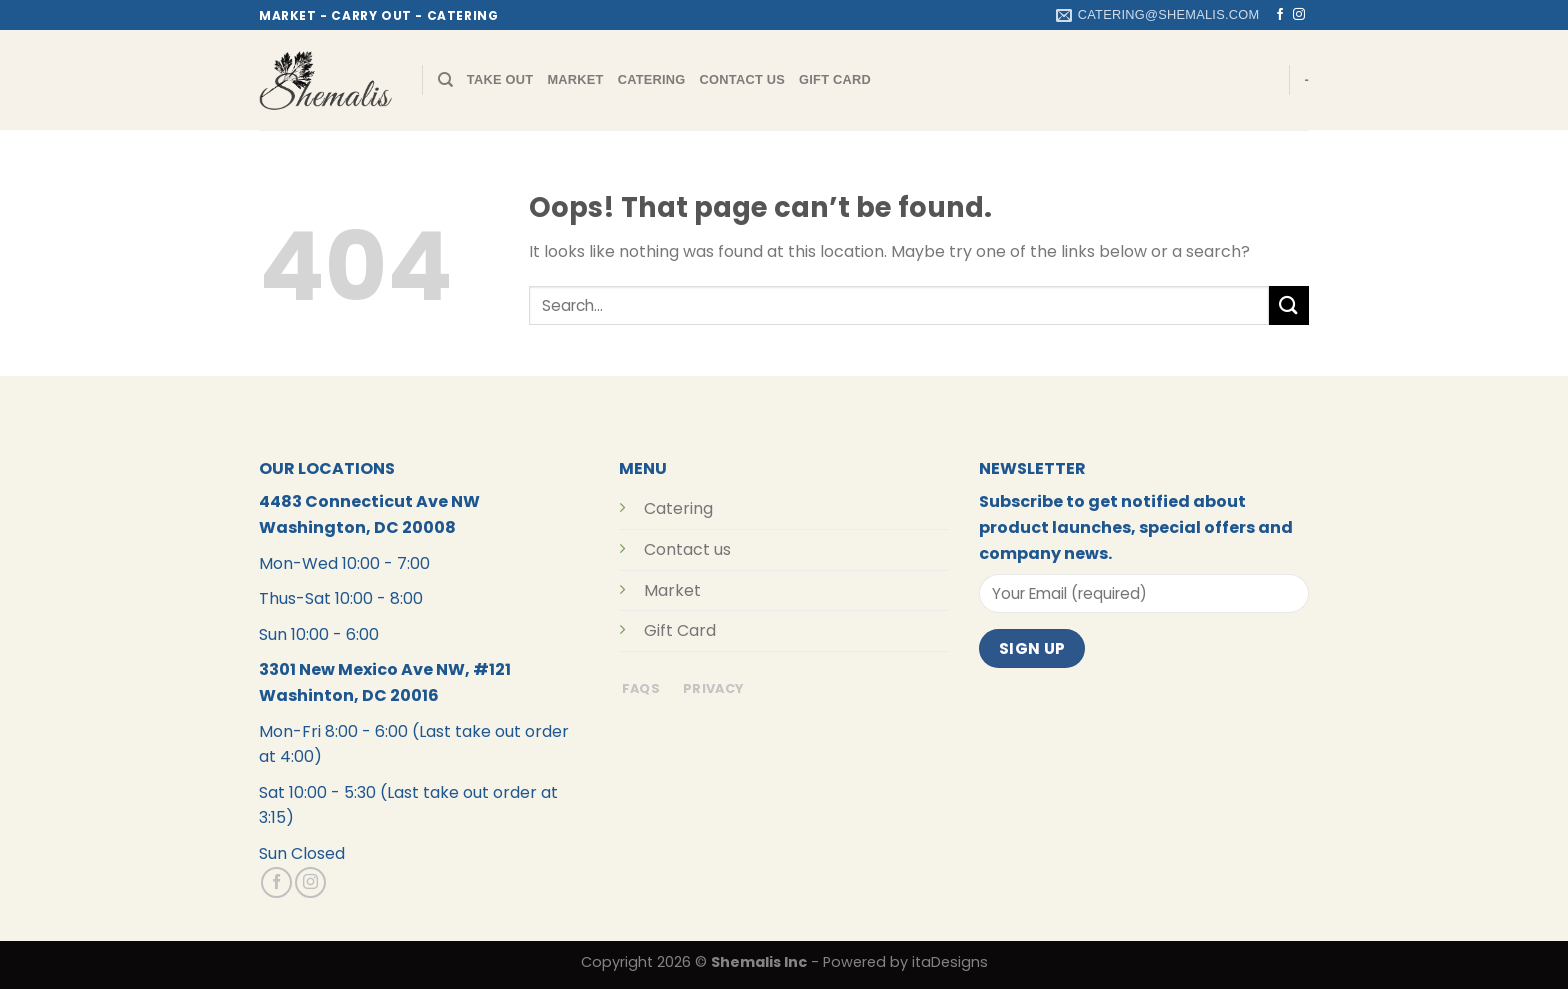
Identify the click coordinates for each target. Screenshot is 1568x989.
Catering (652, 79)
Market (575, 79)
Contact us (687, 549)
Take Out (500, 79)
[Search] (445, 80)
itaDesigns (950, 962)
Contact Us (743, 79)
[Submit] (1289, 305)
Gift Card (835, 79)
